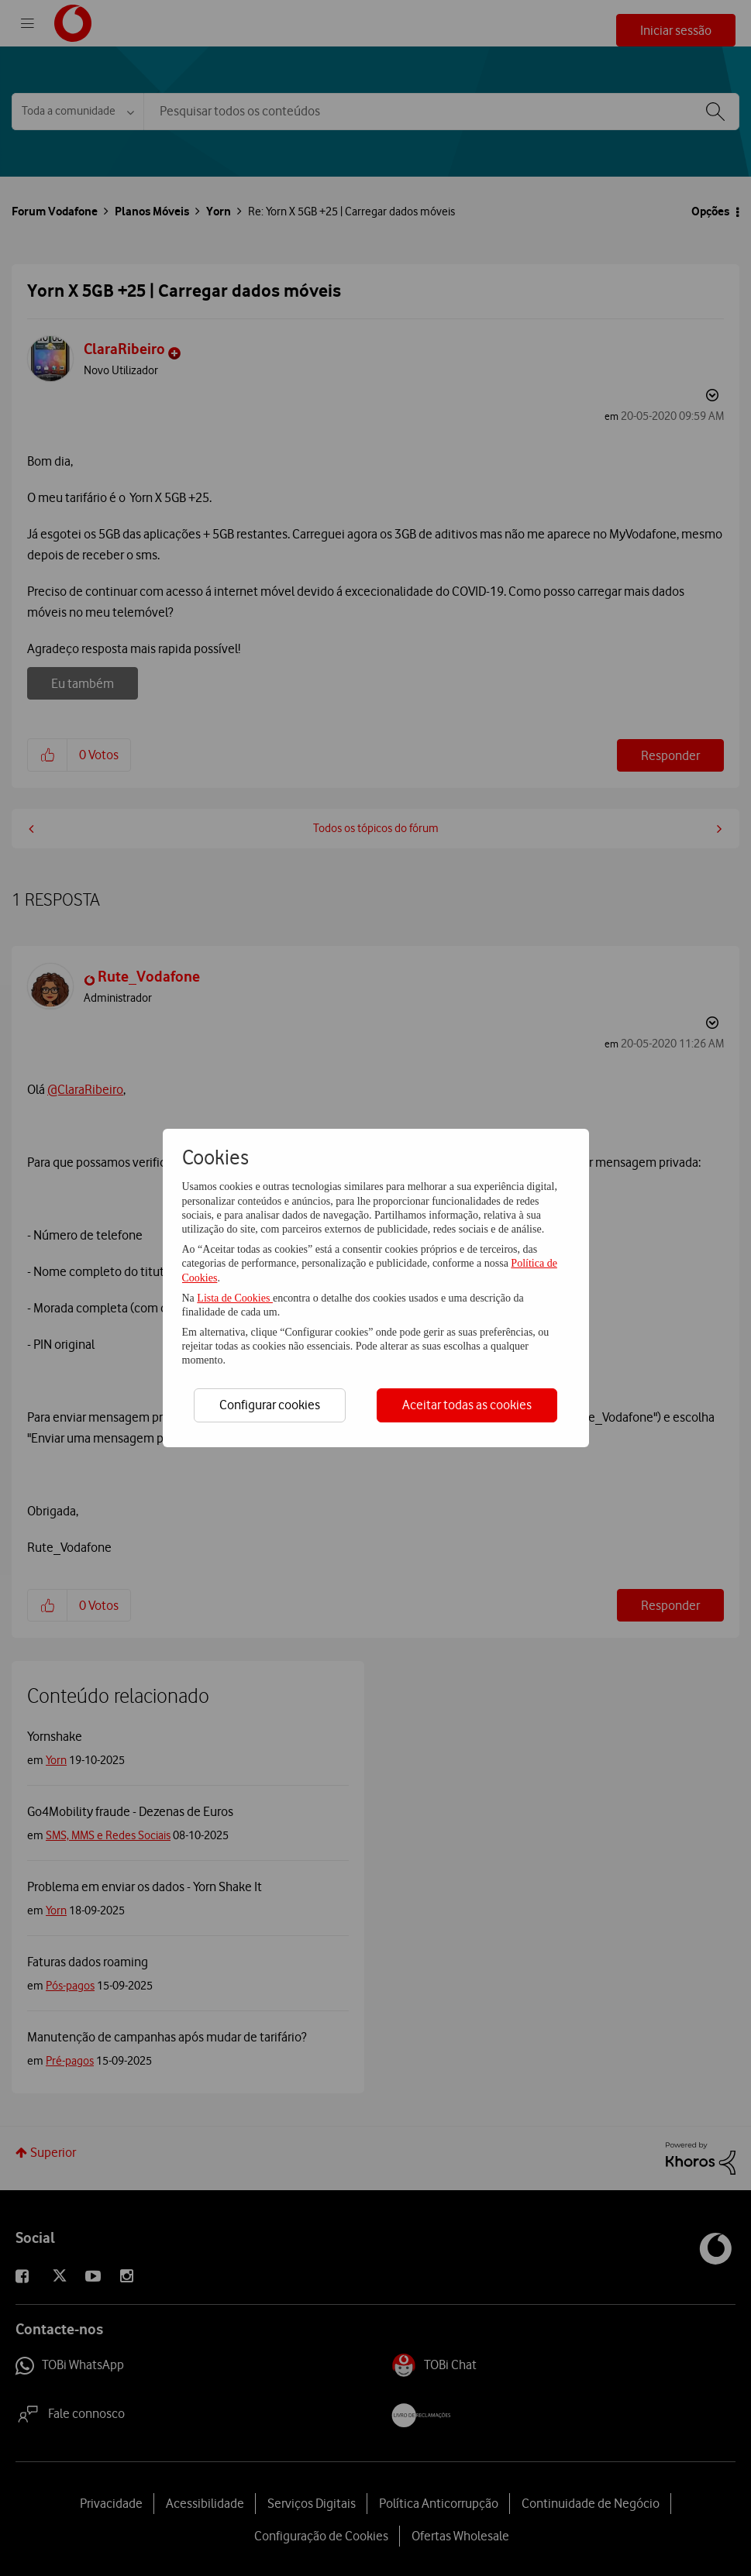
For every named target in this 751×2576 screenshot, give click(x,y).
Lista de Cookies (235, 1298)
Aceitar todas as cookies (467, 1404)
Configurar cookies (269, 1404)
